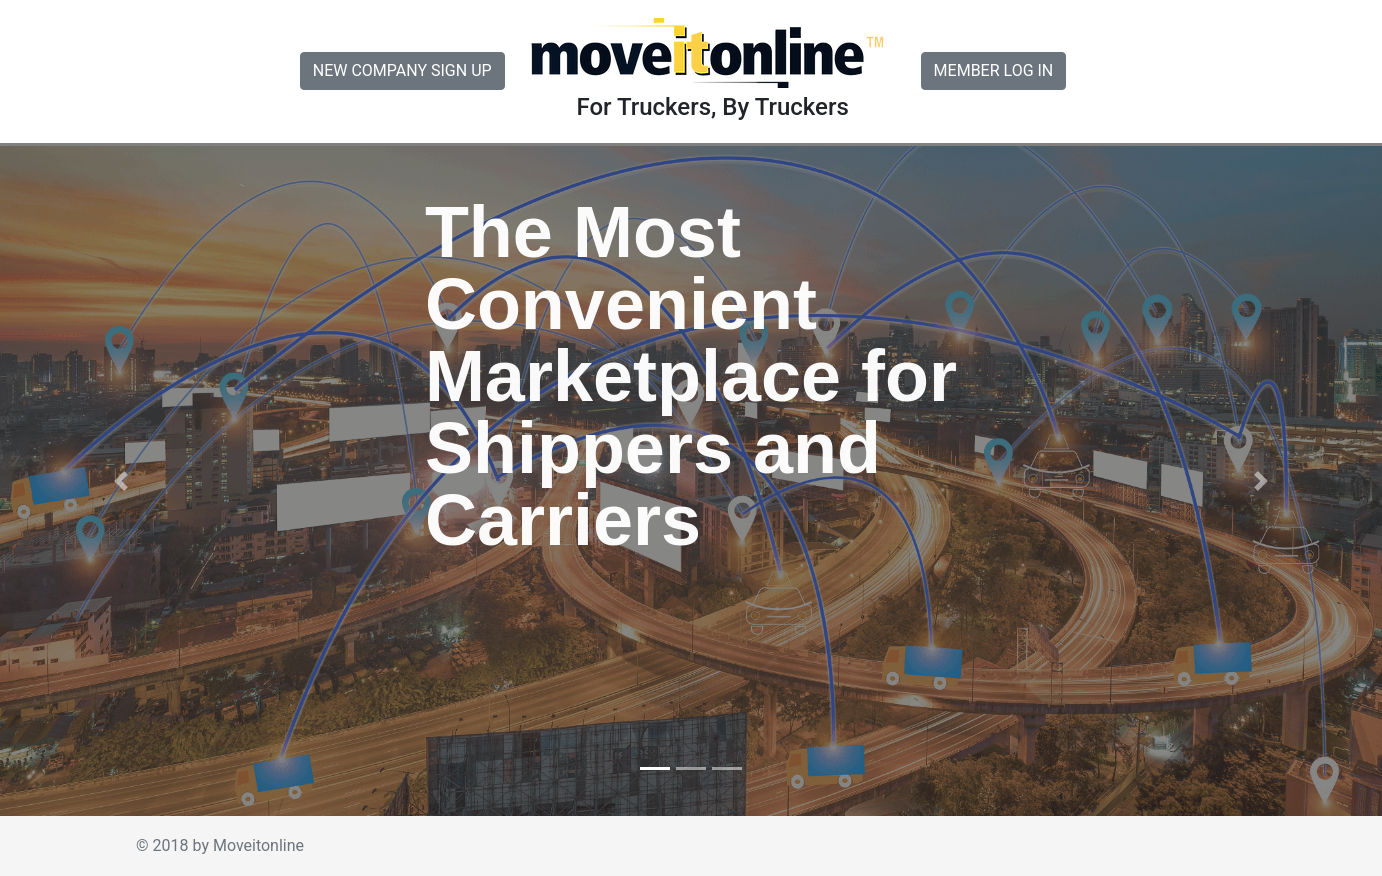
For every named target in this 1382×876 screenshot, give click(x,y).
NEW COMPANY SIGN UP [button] (402, 70)
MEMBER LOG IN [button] (994, 70)
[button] (120, 481)
